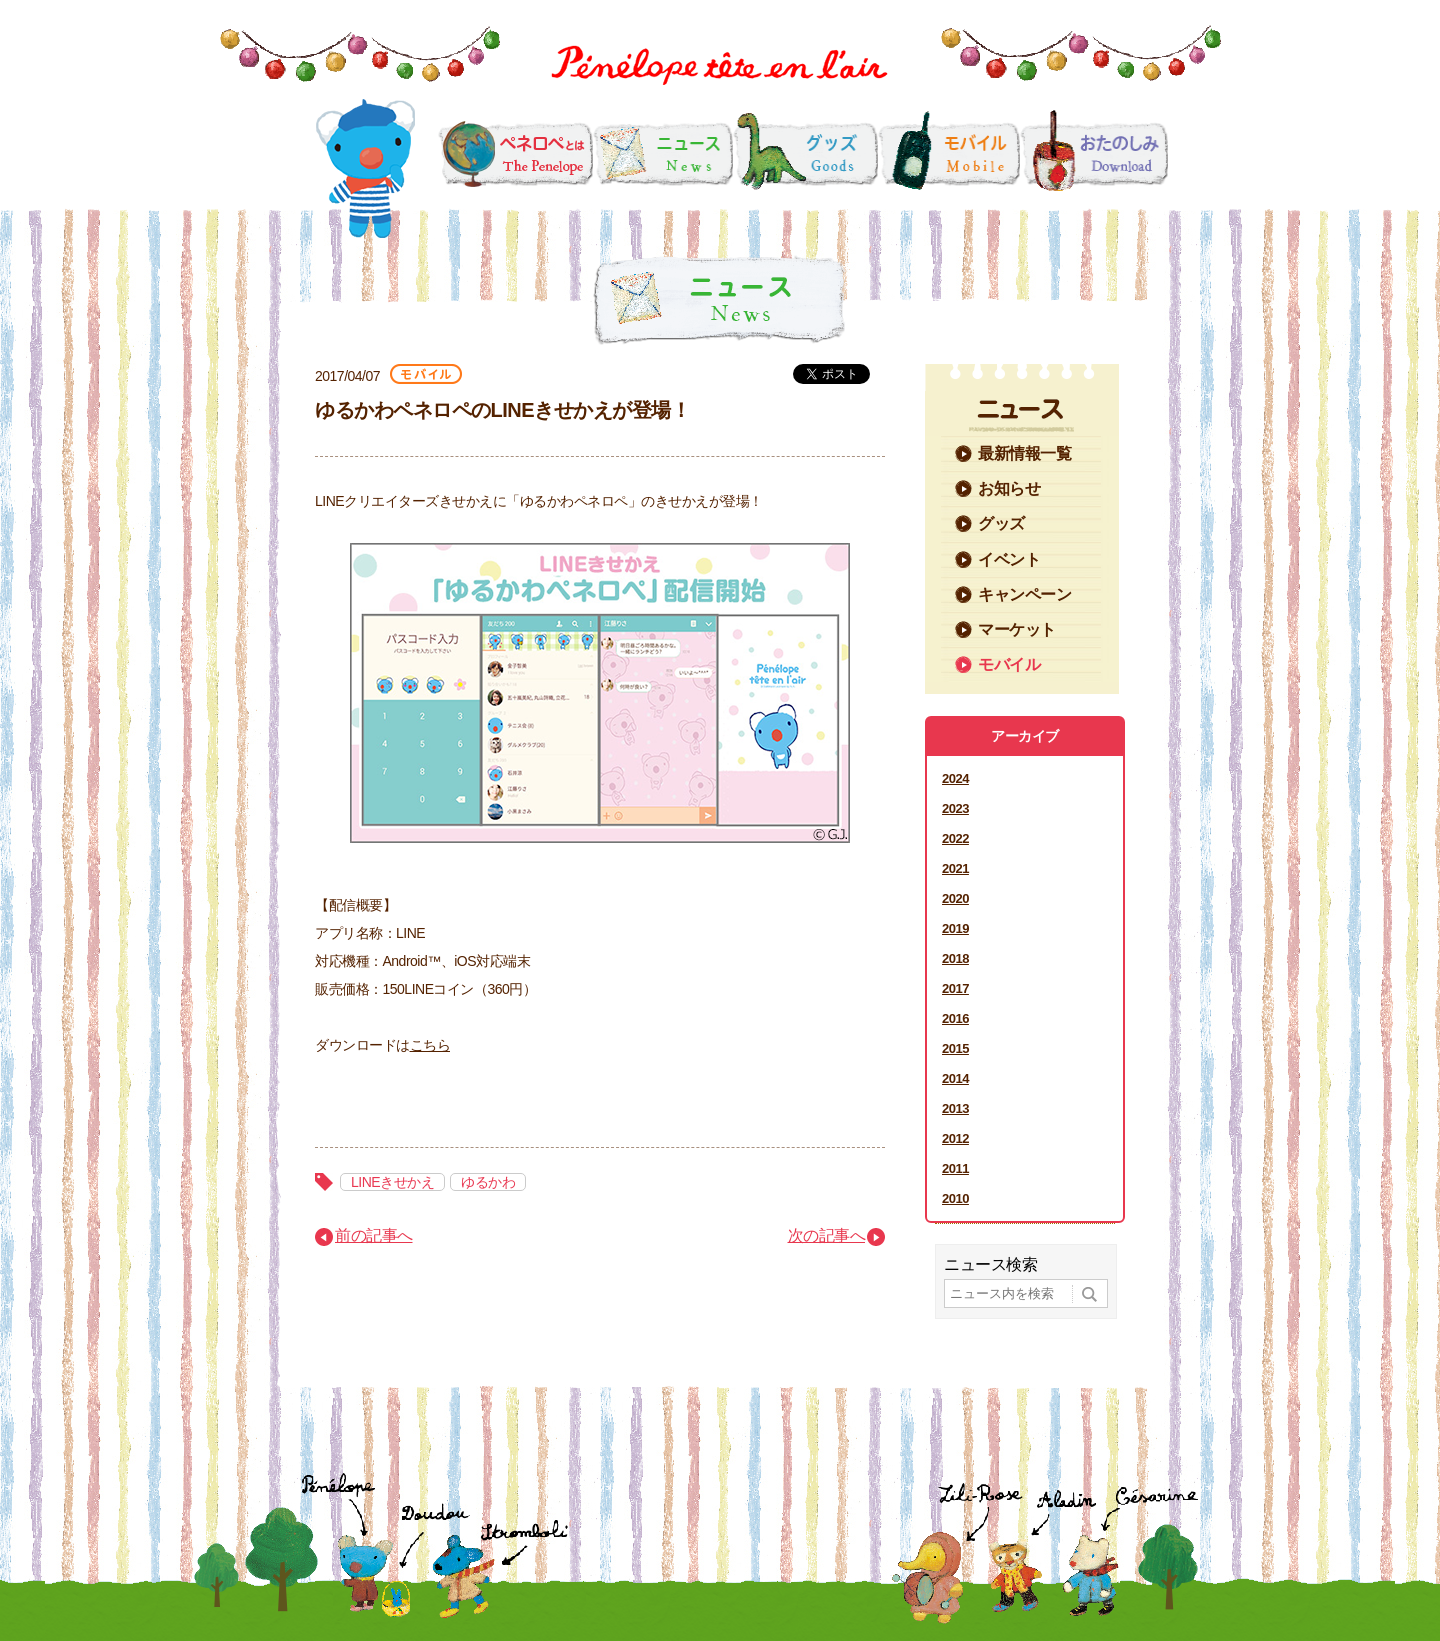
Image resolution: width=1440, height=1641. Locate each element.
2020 (955, 898)
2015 (955, 1048)
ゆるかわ (488, 1182)
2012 (955, 1138)
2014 (955, 1078)
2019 (955, 928)
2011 (955, 1168)
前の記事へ (374, 1235)
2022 (955, 838)
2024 (955, 778)
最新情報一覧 (1024, 453)
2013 (955, 1108)
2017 (955, 988)
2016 (955, 1018)
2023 (955, 808)
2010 (955, 1198)
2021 (955, 868)
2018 (955, 958)
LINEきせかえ (392, 1182)
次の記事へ (827, 1235)
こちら (430, 1045)
